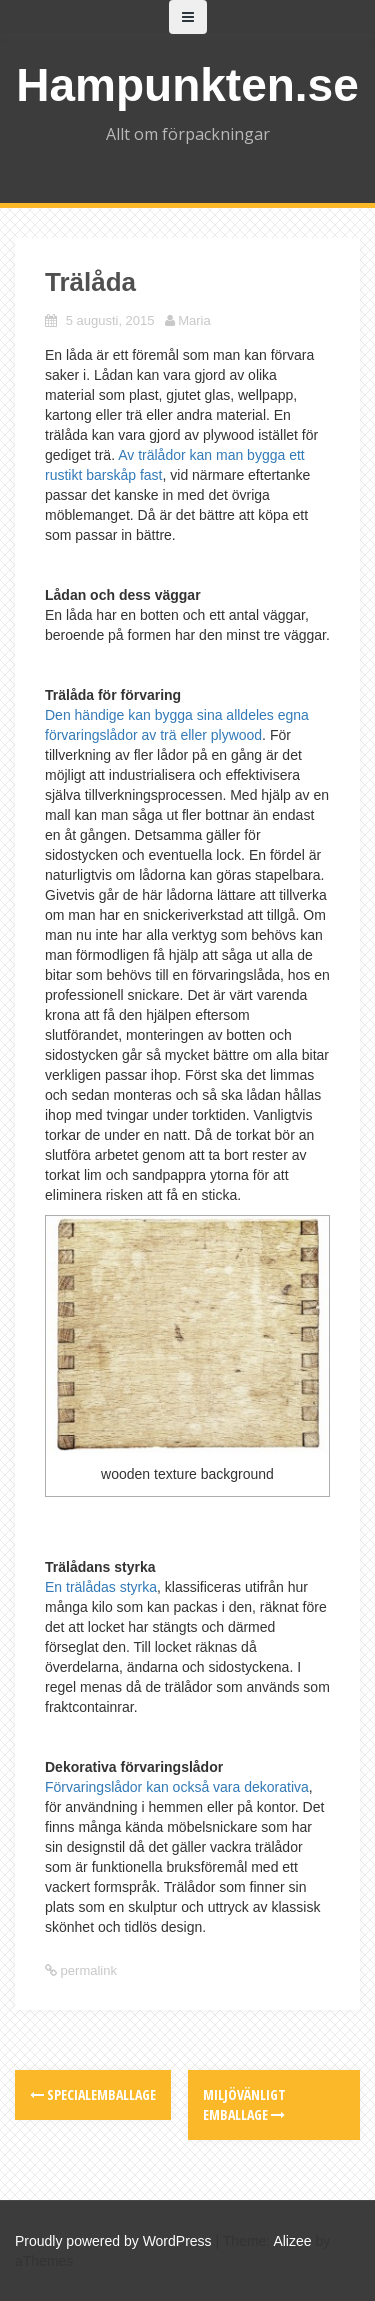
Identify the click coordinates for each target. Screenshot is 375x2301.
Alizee (292, 2241)
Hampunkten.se (187, 85)
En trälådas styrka (101, 1587)
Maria (194, 320)
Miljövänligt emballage (244, 2104)
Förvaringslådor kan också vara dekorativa (177, 1787)
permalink (87, 1970)
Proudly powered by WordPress (113, 2241)
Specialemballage (93, 2094)
